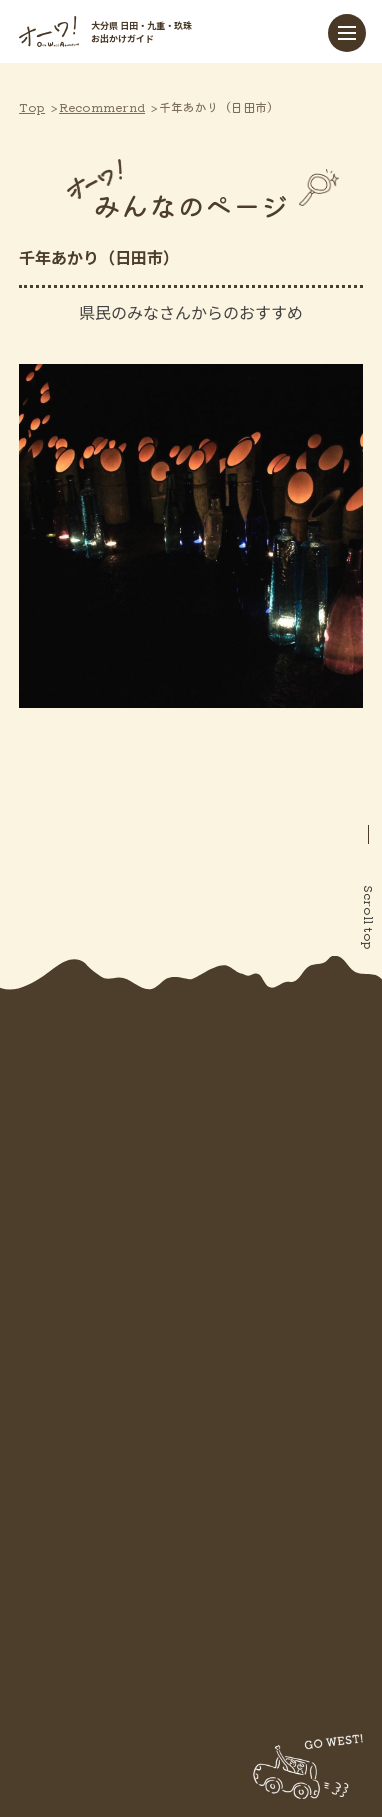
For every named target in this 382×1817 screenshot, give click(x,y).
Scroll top (369, 917)
